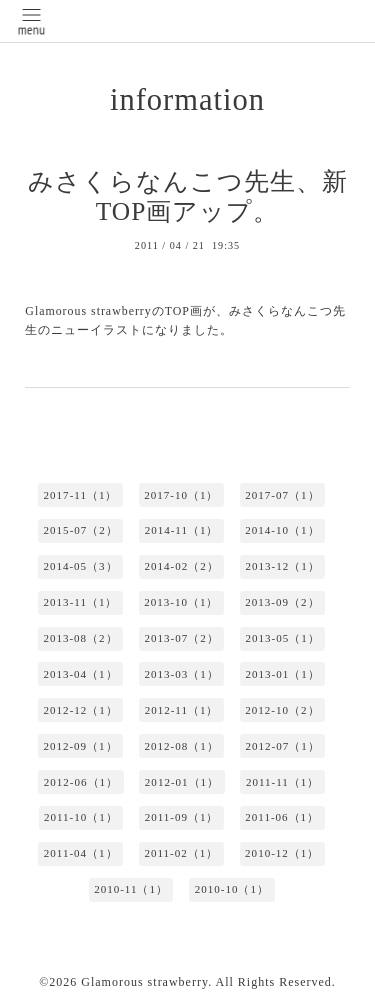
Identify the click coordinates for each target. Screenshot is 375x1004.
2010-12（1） (282, 853)
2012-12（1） (81, 710)
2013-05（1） (283, 638)
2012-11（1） (182, 710)
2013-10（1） (181, 602)
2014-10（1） (282, 530)
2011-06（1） (282, 817)
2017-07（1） (282, 495)
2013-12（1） (283, 566)
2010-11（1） (131, 889)
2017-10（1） (181, 495)
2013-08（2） (80, 638)
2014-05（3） (80, 566)
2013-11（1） (81, 602)
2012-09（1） (80, 746)
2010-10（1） (232, 889)
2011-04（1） (81, 853)
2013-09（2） (282, 602)
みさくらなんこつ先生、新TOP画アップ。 (188, 197)
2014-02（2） (181, 566)
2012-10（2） (282, 710)
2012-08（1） (181, 746)
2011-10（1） (81, 817)
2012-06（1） (81, 782)
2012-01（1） (182, 782)
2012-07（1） (283, 746)
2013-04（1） (80, 674)
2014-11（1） (182, 530)
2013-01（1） (283, 674)
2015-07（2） (81, 530)
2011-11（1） (282, 782)
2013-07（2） (181, 638)
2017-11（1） (81, 495)
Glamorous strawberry (144, 982)
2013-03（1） (181, 674)
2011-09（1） (182, 817)
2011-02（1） (181, 853)
